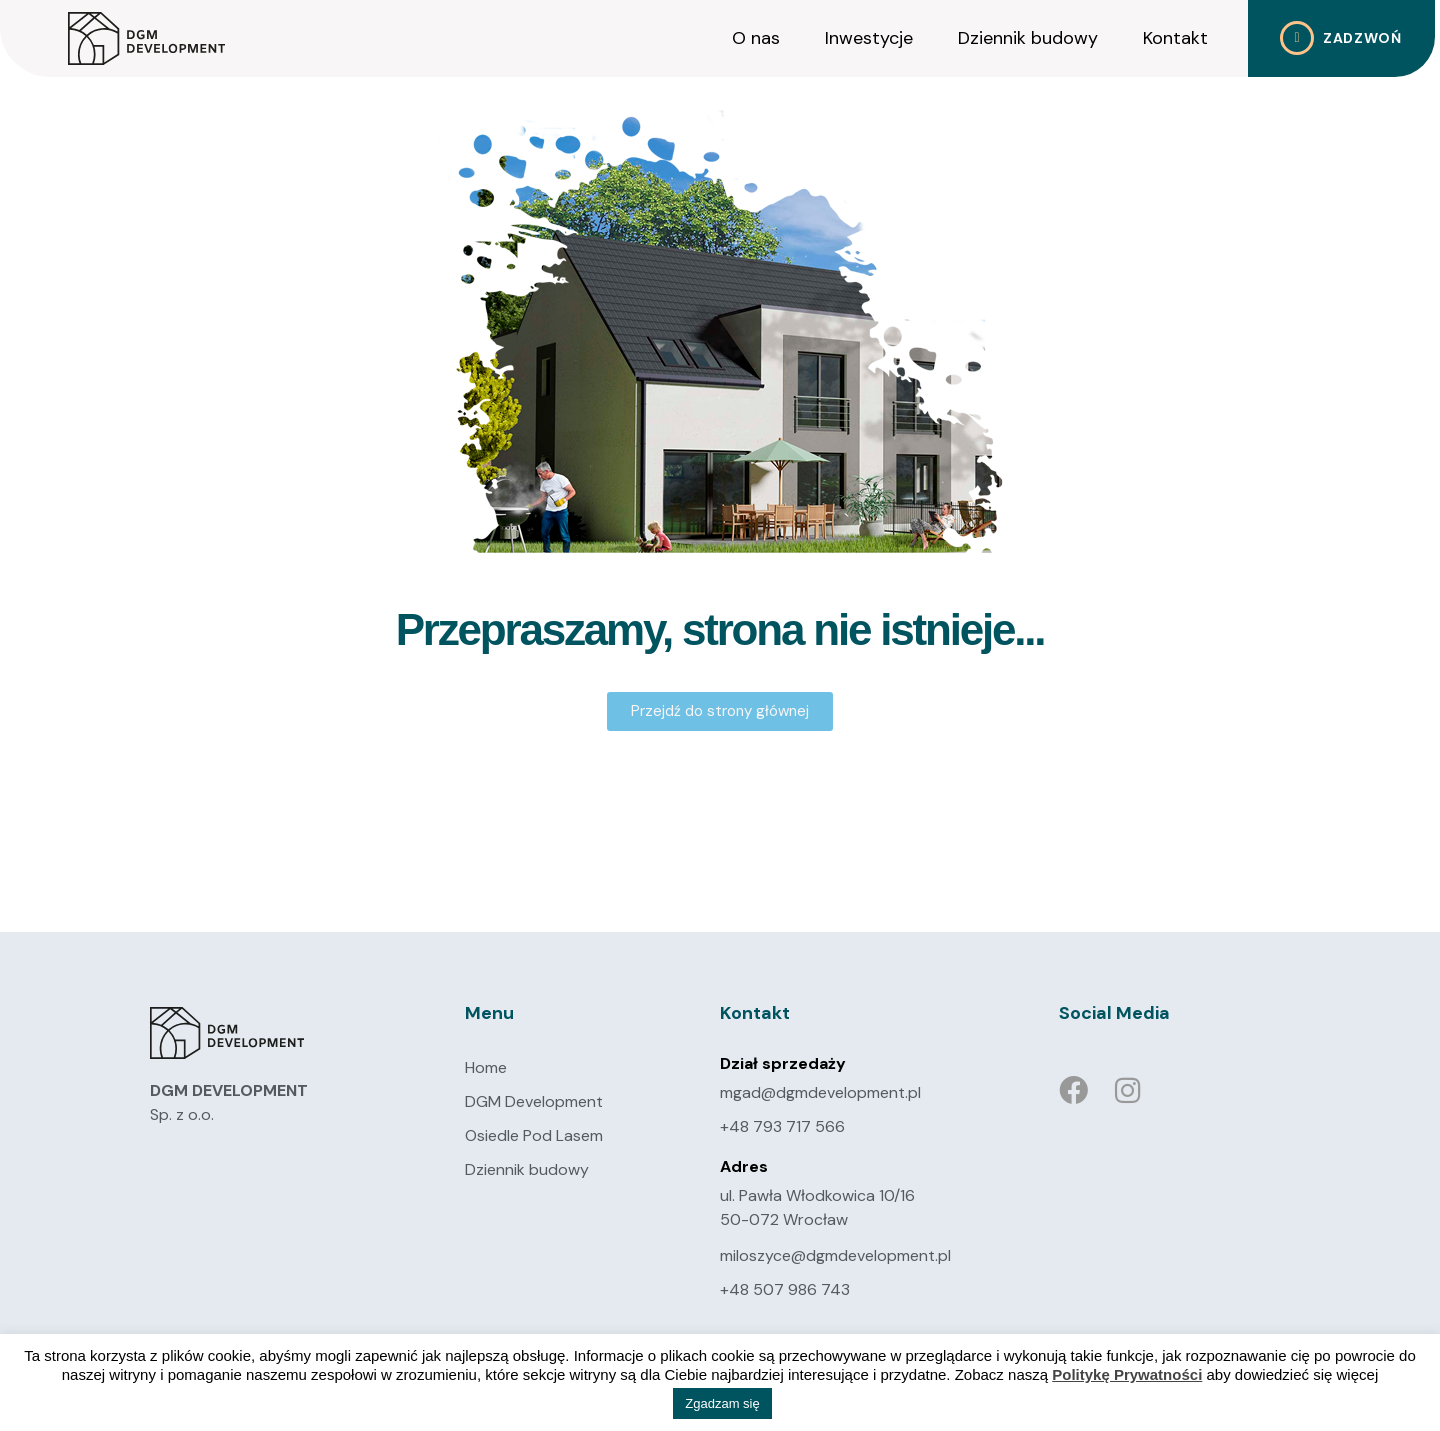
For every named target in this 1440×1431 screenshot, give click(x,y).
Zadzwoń (1362, 38)
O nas (756, 38)
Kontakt (1175, 38)
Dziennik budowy (1028, 38)
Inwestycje (869, 38)
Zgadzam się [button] (722, 1403)
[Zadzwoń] (1297, 38)
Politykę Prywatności (1127, 1374)
